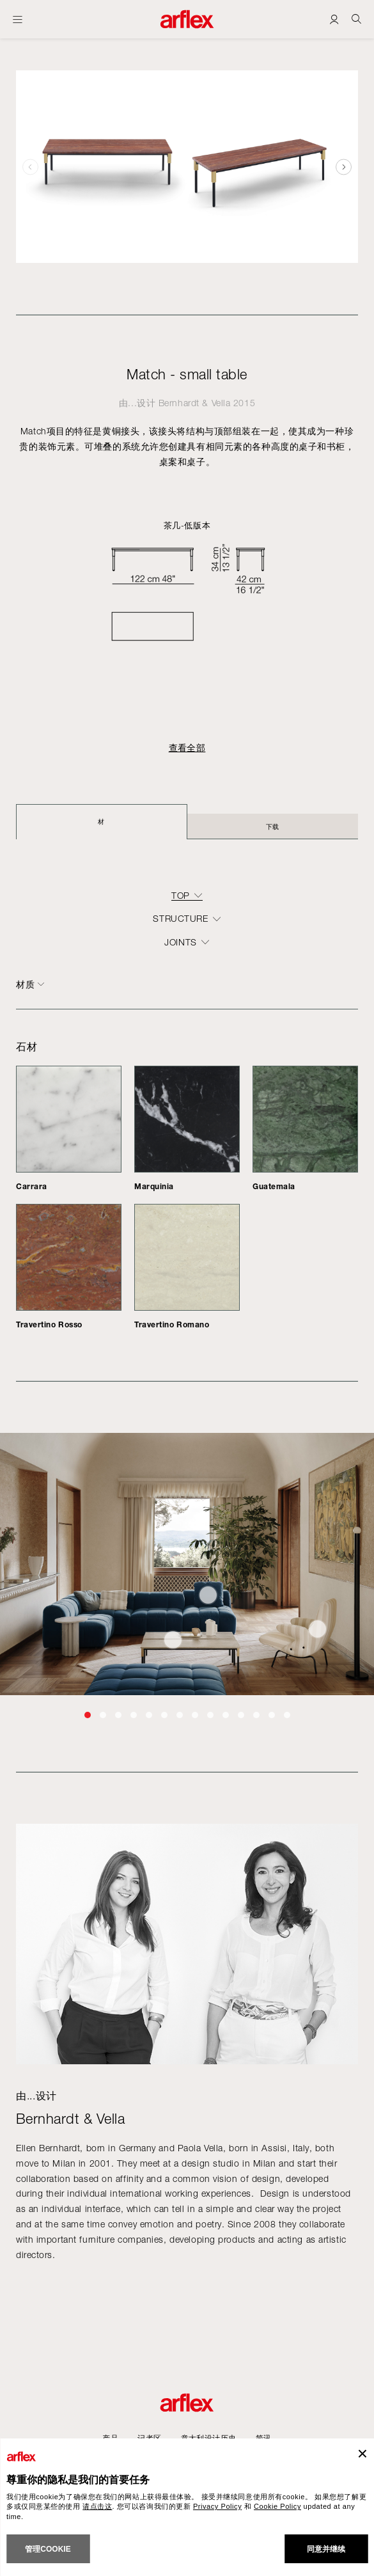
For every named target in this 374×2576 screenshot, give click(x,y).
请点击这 (97, 2506)
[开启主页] (17, 19)
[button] (344, 166)
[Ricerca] (356, 18)
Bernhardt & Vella (195, 402)
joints (180, 942)
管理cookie (47, 2549)
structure (180, 918)
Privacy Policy (217, 2506)
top (180, 895)
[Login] (334, 18)
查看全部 (187, 748)
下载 (272, 826)
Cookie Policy (277, 2506)
